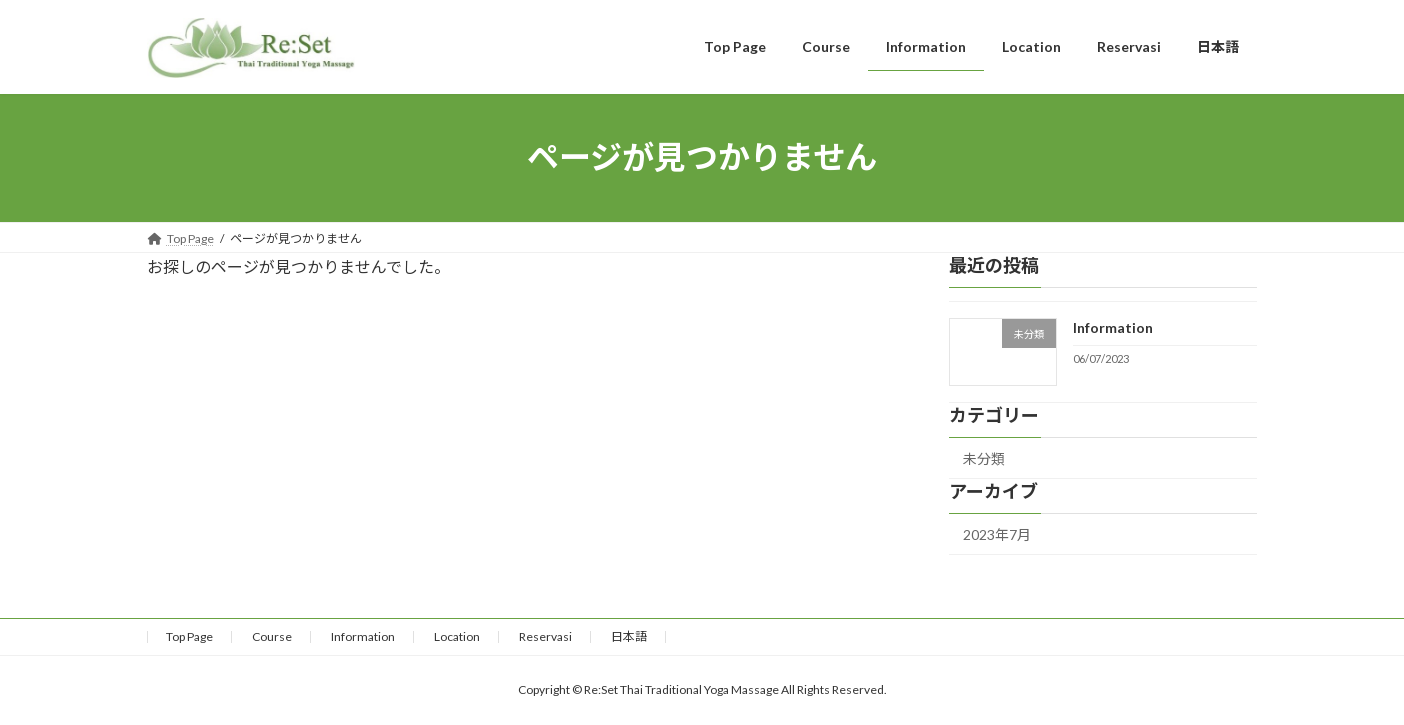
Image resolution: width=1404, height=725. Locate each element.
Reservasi (545, 636)
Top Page (189, 636)
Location (457, 636)
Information (1113, 327)
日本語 (629, 636)
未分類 (984, 458)
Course (272, 636)
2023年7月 (997, 534)
